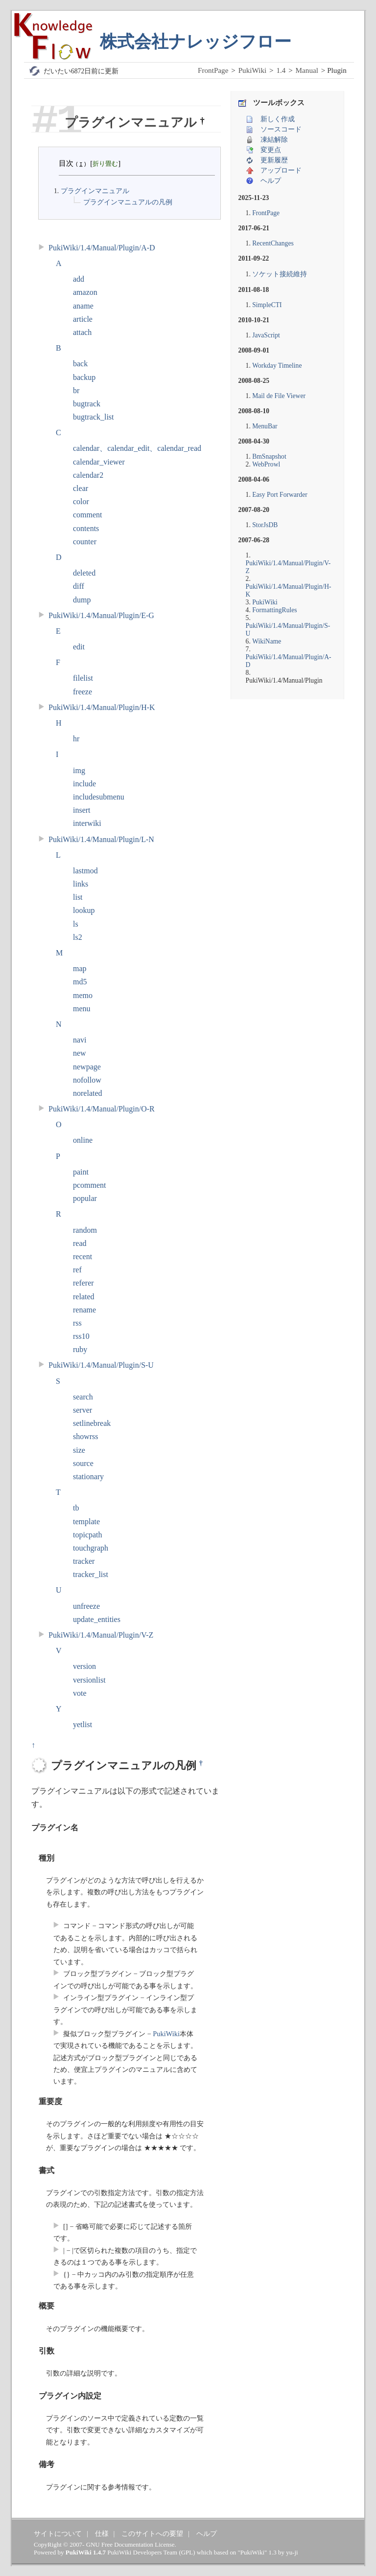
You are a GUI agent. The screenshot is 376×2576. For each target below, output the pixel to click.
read (80, 1243)
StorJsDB (265, 525)
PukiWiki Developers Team (142, 2552)
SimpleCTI (267, 305)
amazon (85, 292)
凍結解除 (274, 139)
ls (75, 924)
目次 (66, 163)
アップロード (281, 170)
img (79, 770)
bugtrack (86, 404)
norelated (87, 1093)
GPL (187, 2552)
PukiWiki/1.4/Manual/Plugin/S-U (101, 1365)
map (80, 968)
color (81, 501)
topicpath (87, 1535)
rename (84, 1310)
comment (87, 515)
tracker (83, 1561)
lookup (83, 910)
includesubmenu (98, 797)
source (83, 1463)
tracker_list (90, 1574)
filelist (83, 678)
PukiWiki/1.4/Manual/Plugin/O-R (101, 1109)
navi (80, 1040)
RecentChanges (273, 243)
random (85, 1230)
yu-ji (292, 2552)
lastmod (85, 870)
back (80, 363)
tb (76, 1508)
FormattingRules (274, 610)
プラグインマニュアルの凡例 (127, 202)
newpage (87, 1067)
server (82, 1410)
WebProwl (266, 464)
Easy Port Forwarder (279, 494)
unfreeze (86, 1606)
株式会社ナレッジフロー (195, 41)
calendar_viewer (99, 462)
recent (82, 1256)
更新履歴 (274, 160)
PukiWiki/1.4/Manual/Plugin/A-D (101, 248)
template (86, 1521)
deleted (84, 573)
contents (86, 528)
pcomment (89, 1185)
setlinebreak (92, 1423)
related (83, 1296)
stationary (88, 1476)
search (83, 1397)
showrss (85, 1436)
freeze (82, 692)
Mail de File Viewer (279, 396)
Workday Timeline (277, 365)
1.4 (280, 70)
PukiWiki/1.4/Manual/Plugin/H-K (101, 707)
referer (83, 1283)
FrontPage (213, 70)
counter (84, 541)
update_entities (96, 1619)
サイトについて (58, 2533)
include (84, 783)
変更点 (270, 150)
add (78, 279)
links (80, 884)
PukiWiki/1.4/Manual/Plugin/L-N (101, 839)
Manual (307, 70)
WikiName (266, 641)
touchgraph (90, 1548)
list (78, 897)
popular (85, 1198)
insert (82, 810)
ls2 (77, 937)
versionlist (89, 1680)
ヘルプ (270, 180)
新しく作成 (277, 119)
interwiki (87, 823)
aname (83, 306)
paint (81, 1172)
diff (78, 586)
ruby (80, 1349)
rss (77, 1323)
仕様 (102, 2533)
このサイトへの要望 (152, 2533)
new (79, 1053)
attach (82, 332)
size (79, 1450)
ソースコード (281, 129)
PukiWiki (252, 70)
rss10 (81, 1336)
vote (80, 1693)
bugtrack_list (93, 417)
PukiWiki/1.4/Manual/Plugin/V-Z (100, 1635)
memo (83, 995)
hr (76, 738)
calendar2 (88, 475)
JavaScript (266, 335)
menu (82, 1008)
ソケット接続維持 (279, 274)
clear (80, 488)
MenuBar (264, 426)
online (83, 1140)
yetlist (82, 1724)
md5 (80, 981)
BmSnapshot (269, 456)
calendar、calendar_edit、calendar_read (137, 448)
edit (79, 647)
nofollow (87, 1080)
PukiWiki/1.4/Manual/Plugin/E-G (101, 615)
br (76, 390)
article (83, 319)
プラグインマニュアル (94, 191)
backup (84, 377)
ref (77, 1270)
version (84, 1666)
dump (82, 600)
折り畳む (105, 163)
